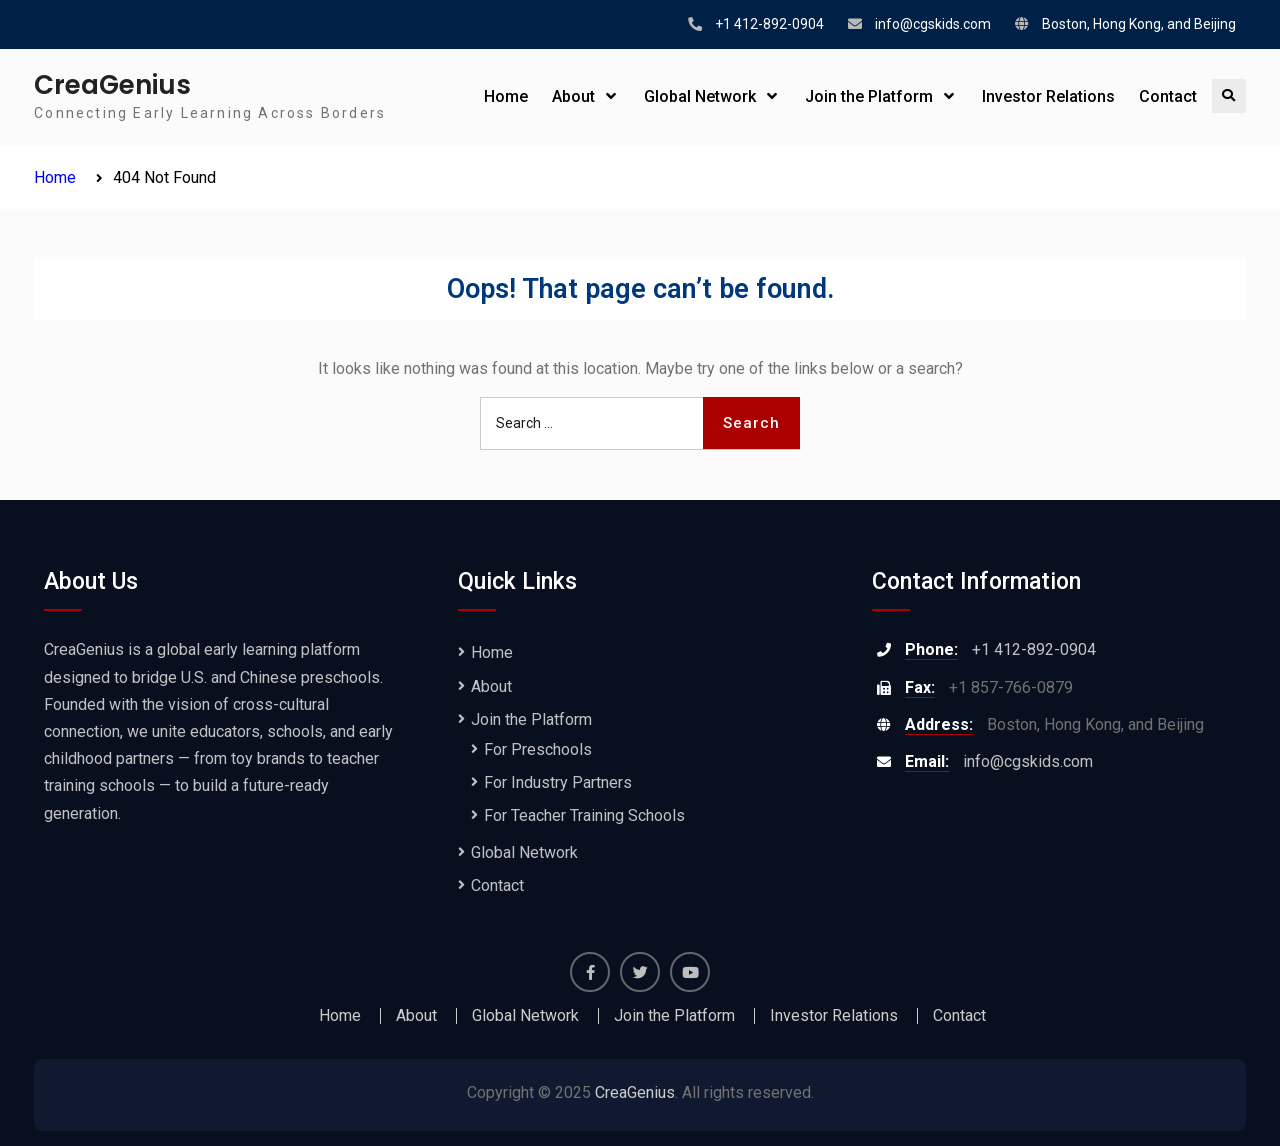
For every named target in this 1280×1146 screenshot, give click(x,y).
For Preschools (538, 749)
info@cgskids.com (933, 24)
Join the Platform (869, 96)
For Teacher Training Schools (584, 815)
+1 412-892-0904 (769, 24)
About (573, 96)
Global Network (700, 96)
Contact (1168, 96)
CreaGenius (112, 85)
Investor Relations (1048, 96)
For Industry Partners (558, 782)
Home (506, 96)
